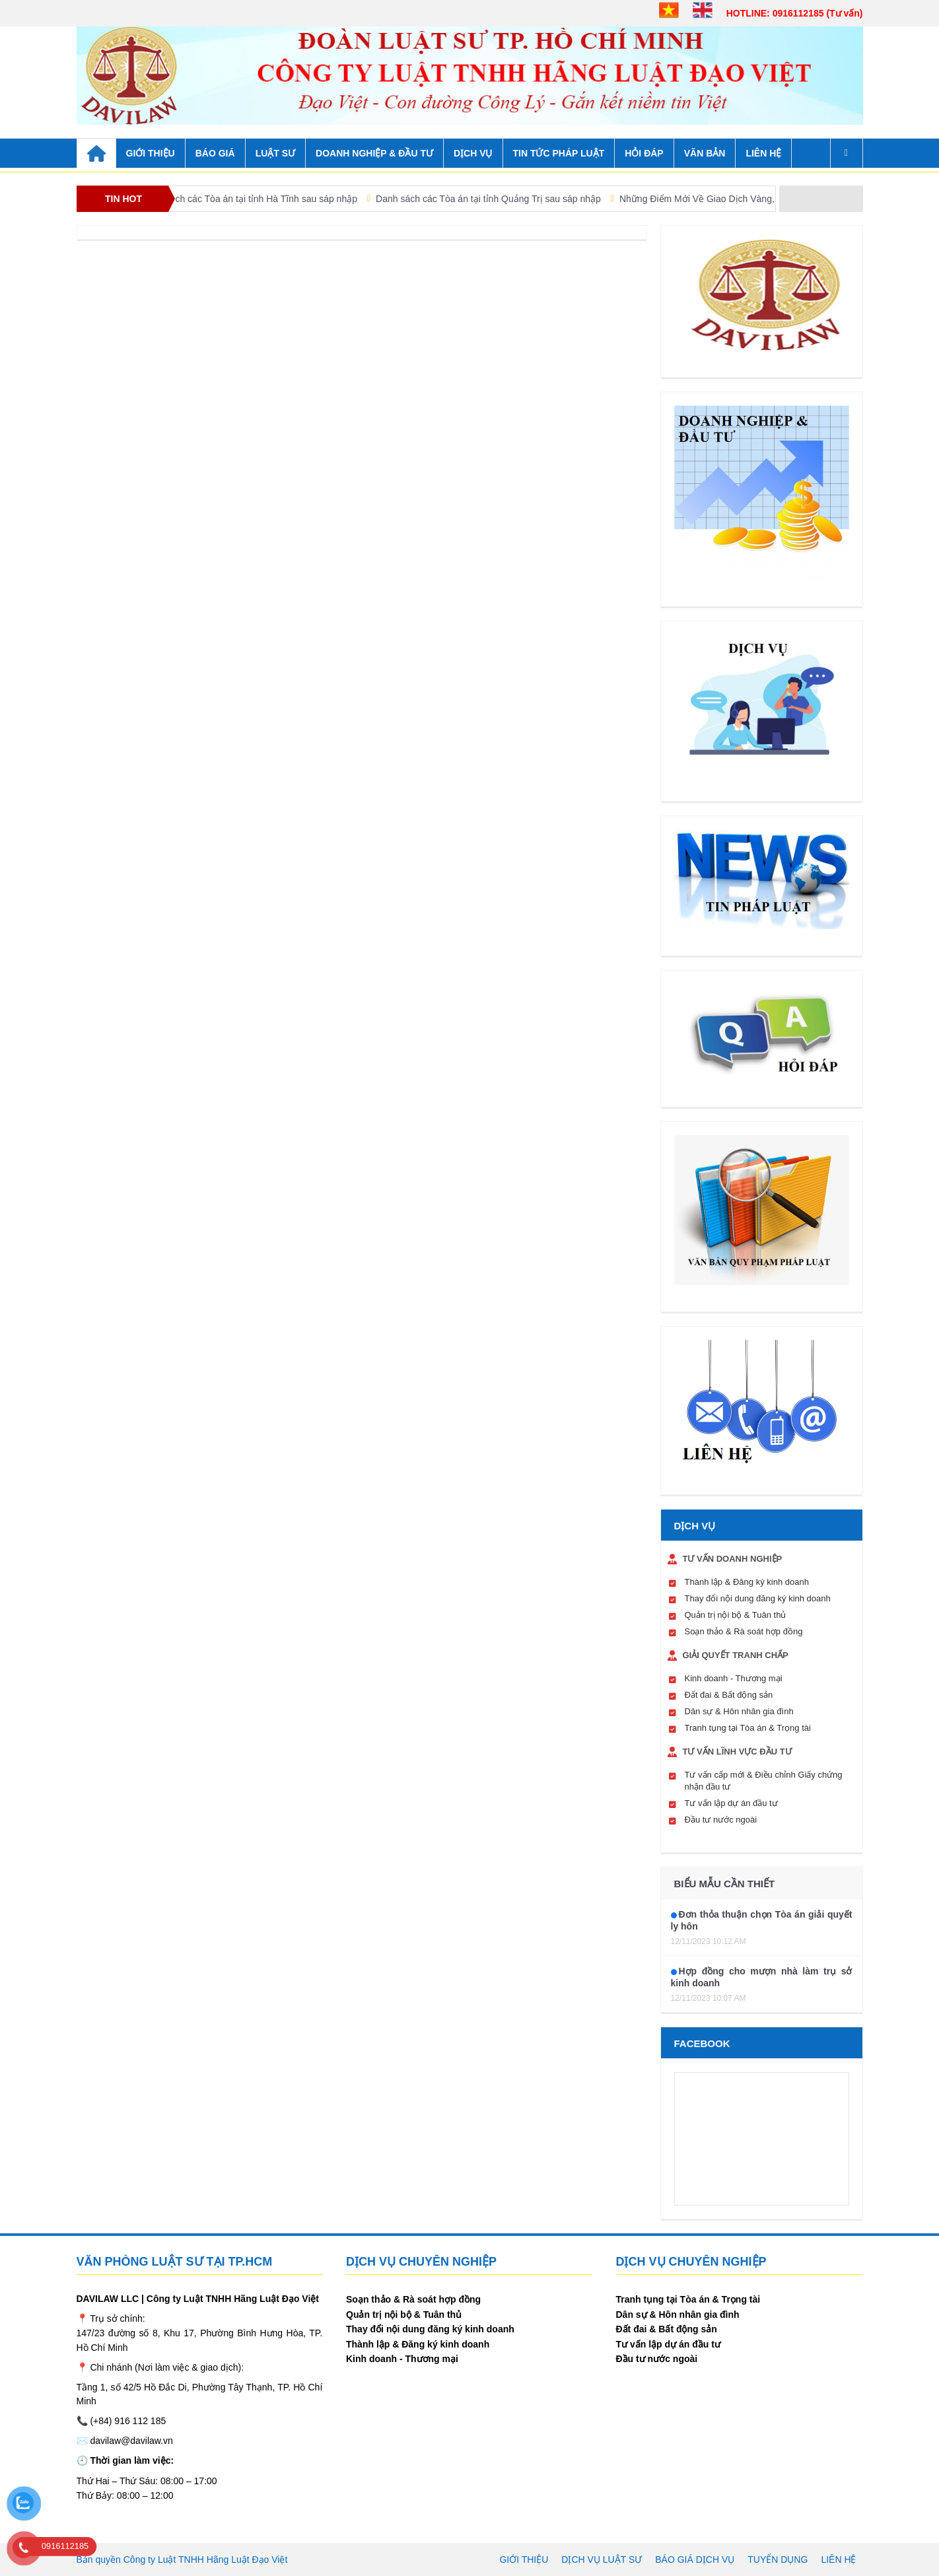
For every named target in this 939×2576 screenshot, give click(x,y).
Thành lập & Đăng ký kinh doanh (747, 1582)
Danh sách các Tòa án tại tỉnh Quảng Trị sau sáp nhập (504, 198)
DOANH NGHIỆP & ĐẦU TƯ (374, 153)
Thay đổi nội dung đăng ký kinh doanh (758, 1598)
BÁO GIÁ (215, 153)
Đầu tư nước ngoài (721, 1820)
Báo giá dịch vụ (694, 2559)
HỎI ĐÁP (644, 153)
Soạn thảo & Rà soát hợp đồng (744, 1631)
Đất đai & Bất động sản (729, 1695)
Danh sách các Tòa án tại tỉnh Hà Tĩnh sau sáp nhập (265, 198)
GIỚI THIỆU (150, 153)
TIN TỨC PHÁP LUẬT (559, 153)
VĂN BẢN (705, 153)
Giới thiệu (523, 2559)
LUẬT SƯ (275, 153)
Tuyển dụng (778, 2559)
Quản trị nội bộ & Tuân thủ (735, 1615)
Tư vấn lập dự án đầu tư (731, 1803)
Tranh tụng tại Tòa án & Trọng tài (748, 1728)
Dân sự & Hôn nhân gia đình (739, 1711)
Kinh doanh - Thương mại (733, 1678)
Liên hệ (763, 153)
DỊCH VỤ (473, 153)
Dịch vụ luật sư (601, 2559)
